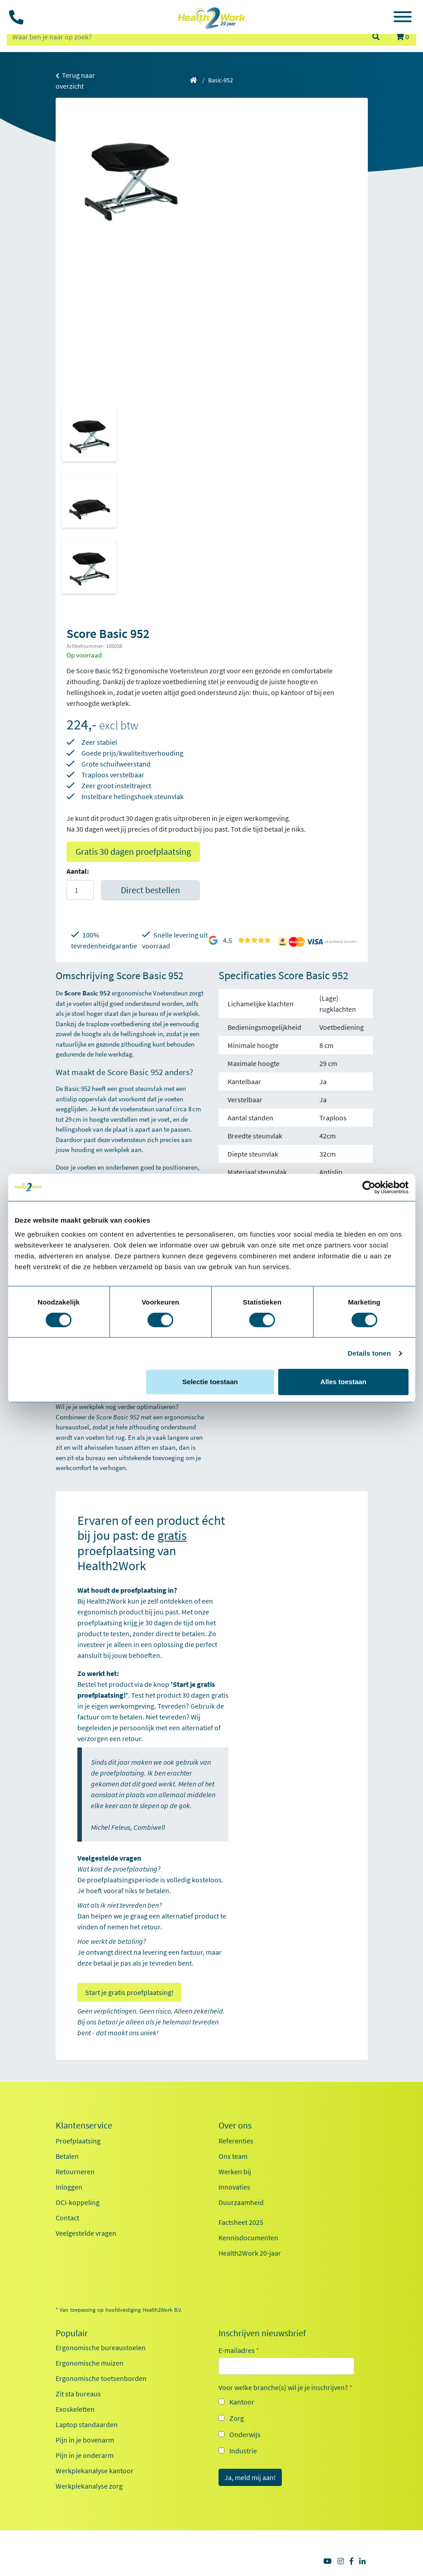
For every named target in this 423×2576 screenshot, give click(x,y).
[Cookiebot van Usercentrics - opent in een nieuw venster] (369, 1187)
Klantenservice (84, 2125)
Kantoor (241, 2401)
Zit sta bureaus (78, 2393)
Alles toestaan (343, 1382)
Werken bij (235, 2171)
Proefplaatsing (78, 2140)
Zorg (236, 2418)
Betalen (67, 2156)
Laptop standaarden (87, 2424)
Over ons (235, 2125)
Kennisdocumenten (248, 2237)
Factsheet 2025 (241, 2222)
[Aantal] (80, 890)
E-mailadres (239, 2350)
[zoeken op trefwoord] (185, 37)
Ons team (233, 2156)
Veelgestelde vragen (86, 2233)
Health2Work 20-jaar (250, 2252)
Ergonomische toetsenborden (101, 2378)
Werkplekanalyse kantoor (94, 2470)
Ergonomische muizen (90, 2362)
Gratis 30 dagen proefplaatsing (133, 851)
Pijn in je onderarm (85, 2455)
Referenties (236, 2140)
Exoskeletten (75, 2409)
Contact (67, 2217)
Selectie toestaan (210, 1382)
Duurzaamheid (241, 2202)
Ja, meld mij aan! (250, 2477)
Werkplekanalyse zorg (89, 2485)
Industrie (243, 2450)
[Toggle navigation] (402, 18)
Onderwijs (245, 2434)
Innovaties (234, 2186)
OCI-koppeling (78, 2202)
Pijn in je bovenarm (85, 2439)
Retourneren (75, 2171)
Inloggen (69, 2186)
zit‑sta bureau (86, 1457)
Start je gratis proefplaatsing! (129, 1992)
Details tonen (369, 1353)
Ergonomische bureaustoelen (101, 2347)
